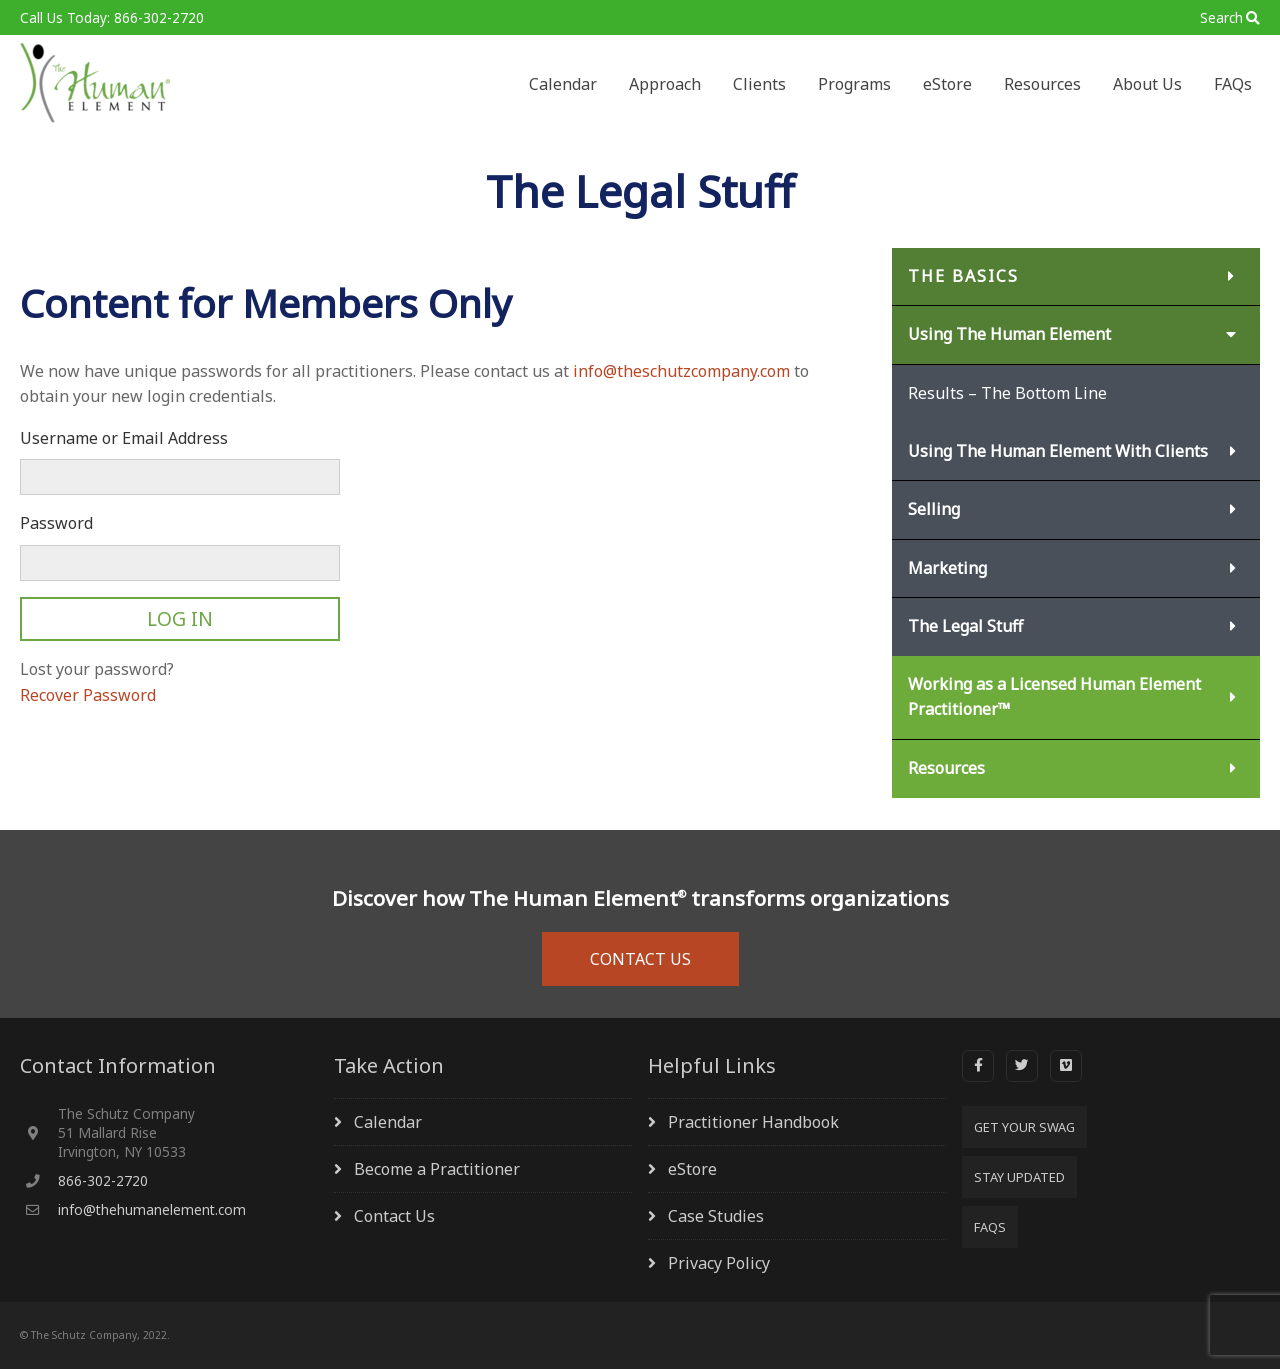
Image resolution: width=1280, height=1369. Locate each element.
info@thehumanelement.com (152, 1209)
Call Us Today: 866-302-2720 (112, 17)
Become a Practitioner (437, 1169)
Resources (1042, 84)
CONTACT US (640, 959)
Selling (934, 509)
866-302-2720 (103, 1180)
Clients (759, 84)
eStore (947, 84)
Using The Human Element (1009, 334)
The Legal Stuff (965, 626)
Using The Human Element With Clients (1058, 451)
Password (56, 523)
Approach (665, 84)
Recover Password (88, 695)
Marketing (947, 568)
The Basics (963, 276)
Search (1221, 17)
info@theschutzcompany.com (681, 371)
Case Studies (716, 1216)
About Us (1147, 84)
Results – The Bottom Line (1007, 393)
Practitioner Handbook (753, 1122)
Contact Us (394, 1216)
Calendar (563, 84)
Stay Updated (1019, 1177)
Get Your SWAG (1024, 1127)
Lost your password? (97, 669)
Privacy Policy (719, 1263)
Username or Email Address (124, 438)
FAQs (1233, 84)
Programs (854, 84)
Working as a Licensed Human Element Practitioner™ (1054, 697)
